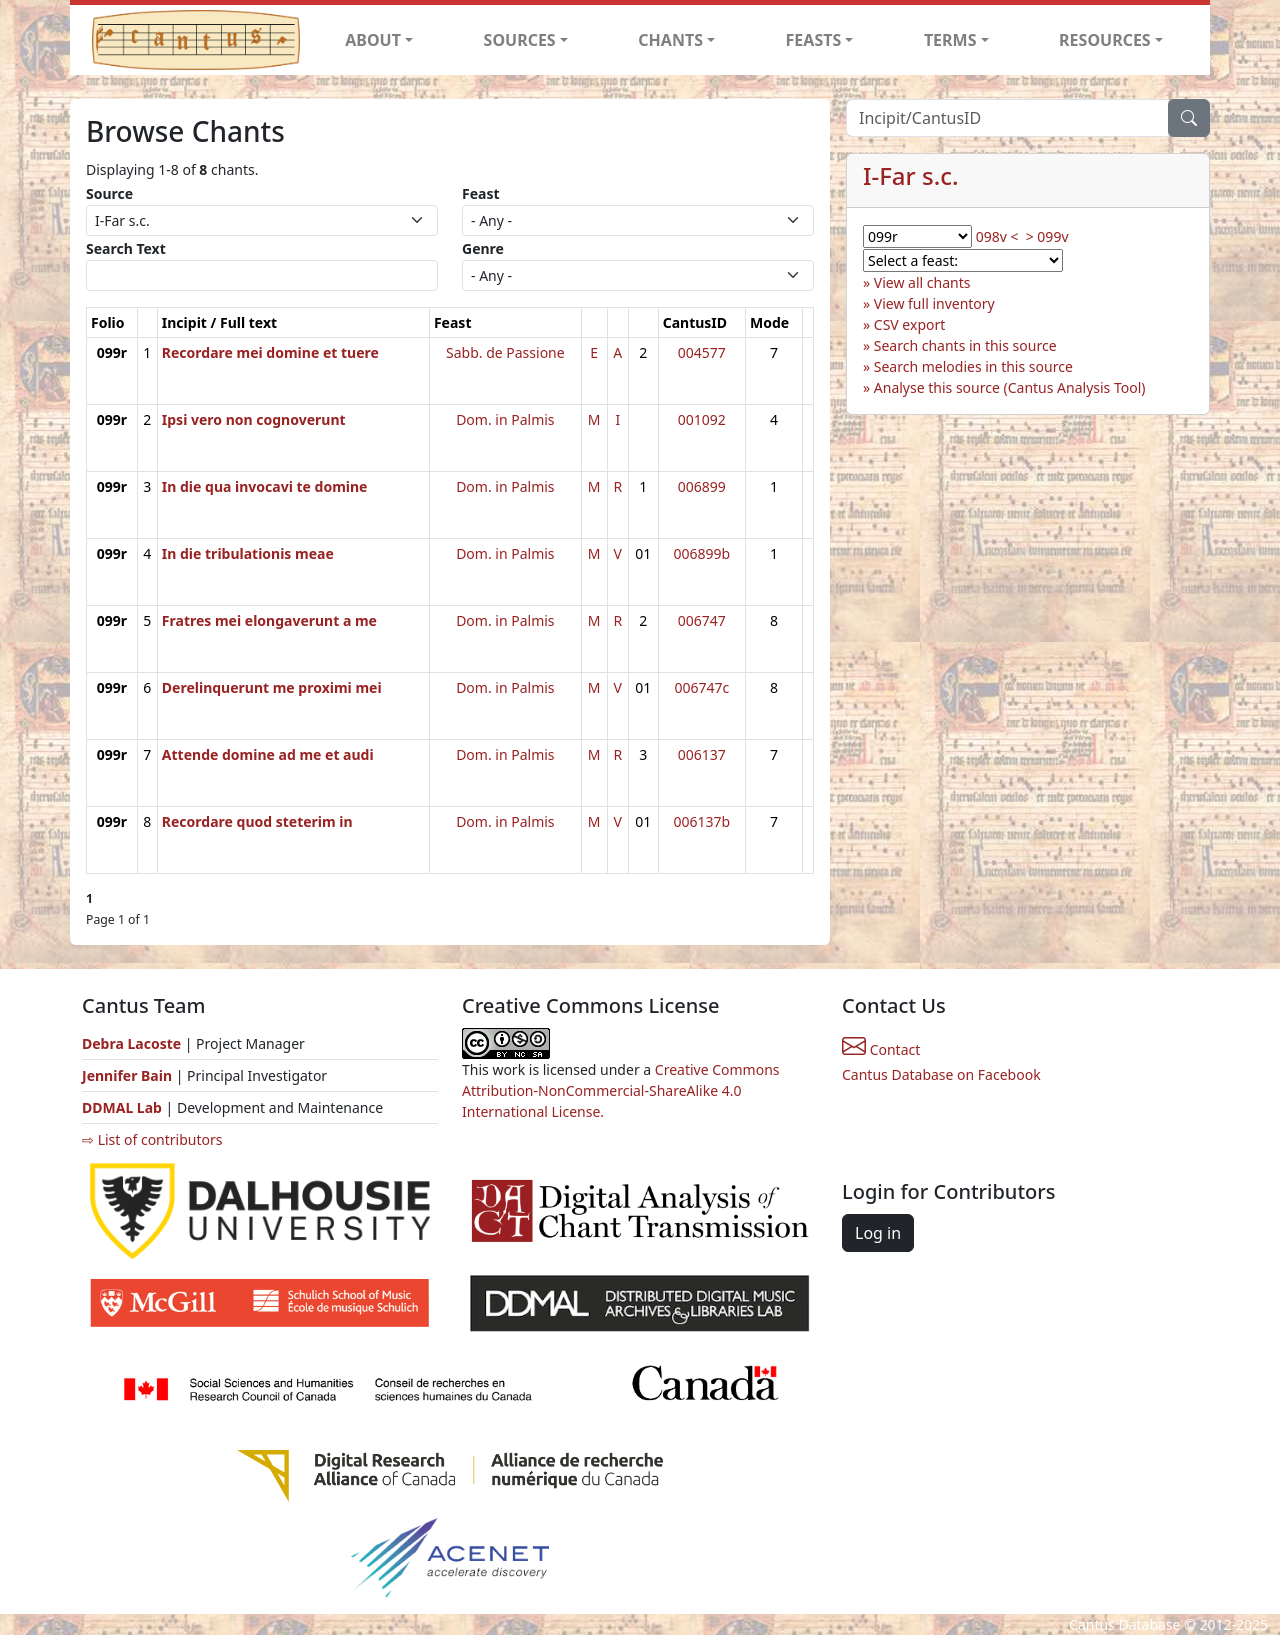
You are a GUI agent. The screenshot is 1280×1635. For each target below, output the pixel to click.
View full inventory (934, 303)
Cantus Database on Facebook (941, 1074)
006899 (702, 486)
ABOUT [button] (373, 40)
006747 (702, 620)
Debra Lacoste (131, 1043)
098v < (997, 236)
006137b (701, 821)
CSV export (910, 324)
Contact (881, 1049)
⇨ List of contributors (152, 1139)
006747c (701, 687)
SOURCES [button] (520, 40)
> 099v (1047, 236)
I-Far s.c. (911, 175)
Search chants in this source (965, 345)
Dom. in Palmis (505, 419)
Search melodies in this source (973, 366)
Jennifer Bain (129, 1075)
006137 (702, 754)
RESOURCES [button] (1105, 40)
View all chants (922, 282)
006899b (701, 553)
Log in (878, 1233)
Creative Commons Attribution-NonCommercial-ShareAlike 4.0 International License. (621, 1090)
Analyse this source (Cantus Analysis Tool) (1010, 387)
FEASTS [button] (814, 40)
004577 (702, 352)
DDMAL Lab (122, 1107)
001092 (702, 419)
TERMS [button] (950, 40)
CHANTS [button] (670, 40)
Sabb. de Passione (505, 352)
